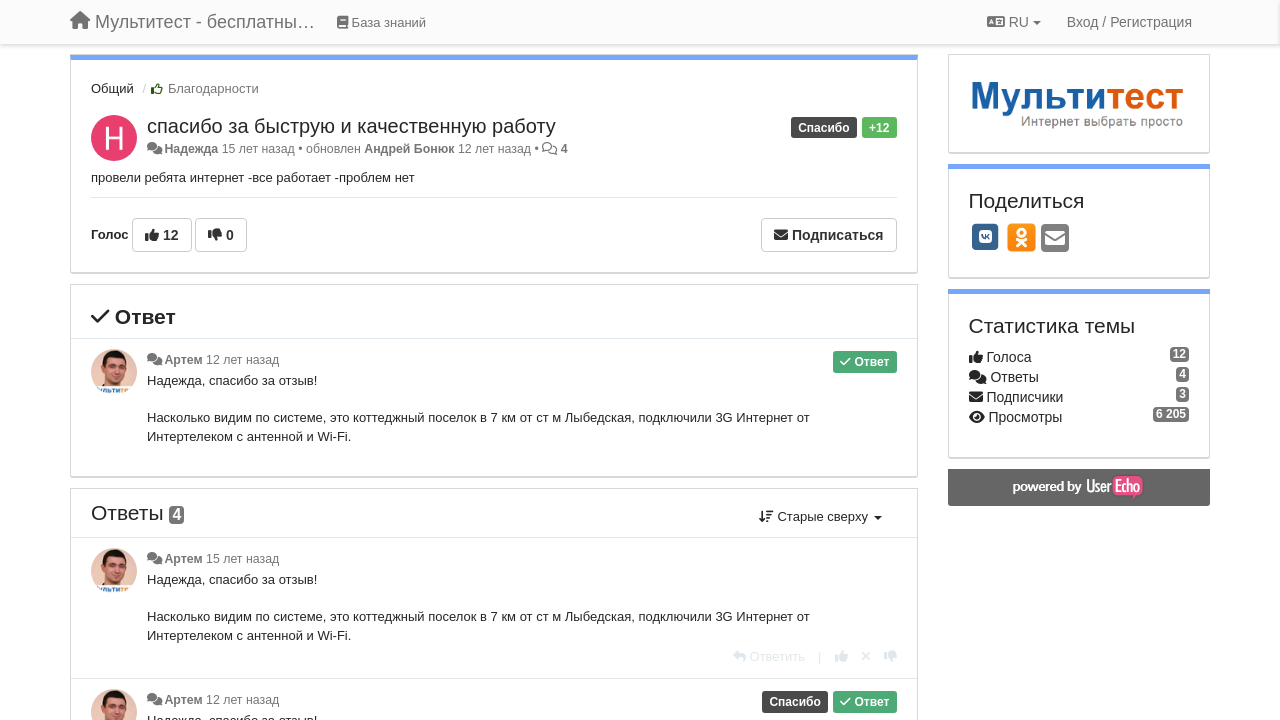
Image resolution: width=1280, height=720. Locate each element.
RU (1014, 22)
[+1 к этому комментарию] (841, 656)
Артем (183, 360)
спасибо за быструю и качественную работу (351, 126)
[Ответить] (769, 656)
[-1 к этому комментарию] (890, 656)
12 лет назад (242, 360)
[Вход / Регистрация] (1129, 22)
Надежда (191, 149)
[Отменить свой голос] (866, 656)
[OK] (1021, 237)
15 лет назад (242, 559)
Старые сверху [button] (820, 516)
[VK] (986, 237)
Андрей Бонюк (409, 149)
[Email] (1055, 239)
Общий (112, 88)
